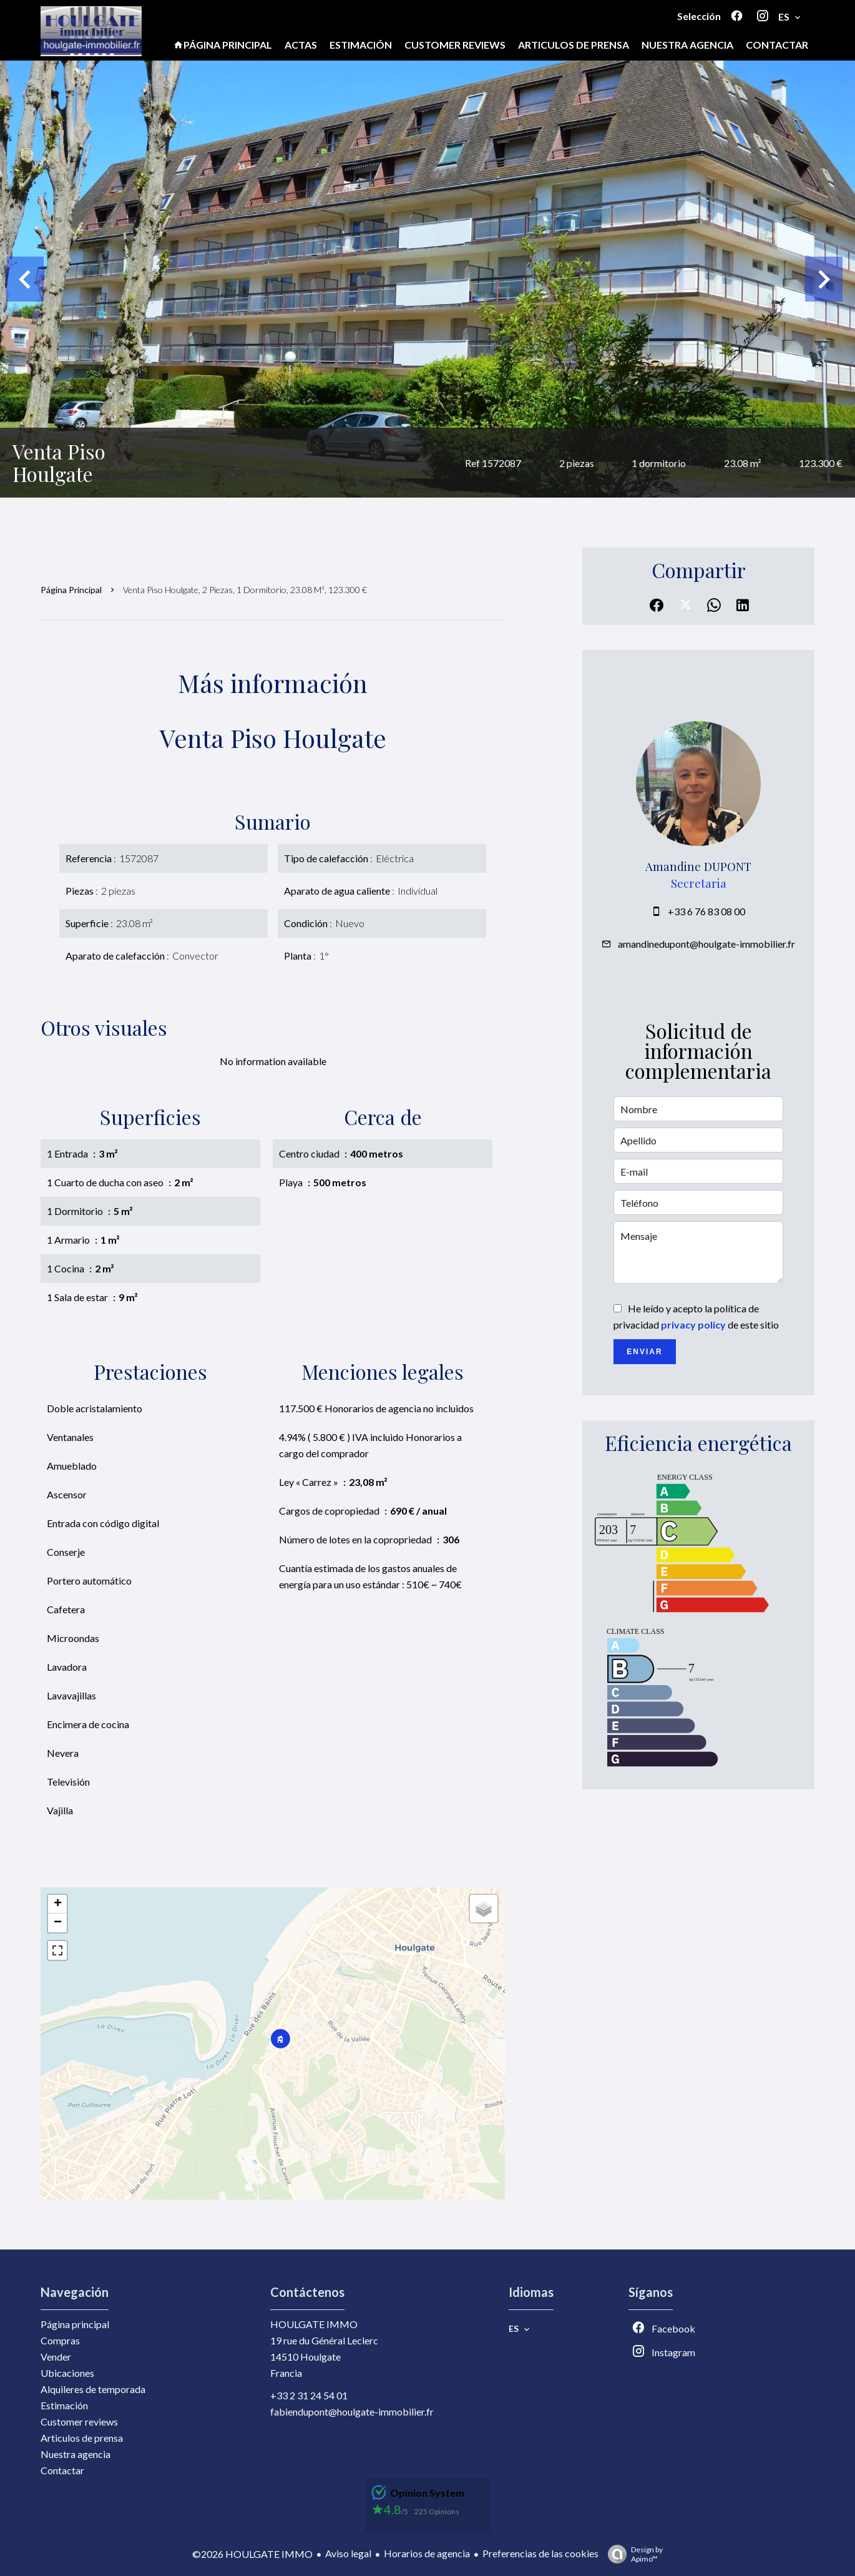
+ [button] (58, 1904)
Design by (632, 2554)
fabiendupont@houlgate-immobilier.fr (352, 2411)
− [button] (58, 1923)
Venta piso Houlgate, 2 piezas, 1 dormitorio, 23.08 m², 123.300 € (245, 589)
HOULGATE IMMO (314, 2324)
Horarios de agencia (427, 2553)
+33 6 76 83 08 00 (706, 911)
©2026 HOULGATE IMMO (252, 2554)
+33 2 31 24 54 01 (309, 2395)
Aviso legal (348, 2553)
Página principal (71, 589)
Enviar (644, 1351)
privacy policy (693, 1324)
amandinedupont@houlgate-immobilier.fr (706, 944)
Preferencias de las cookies (540, 2553)
